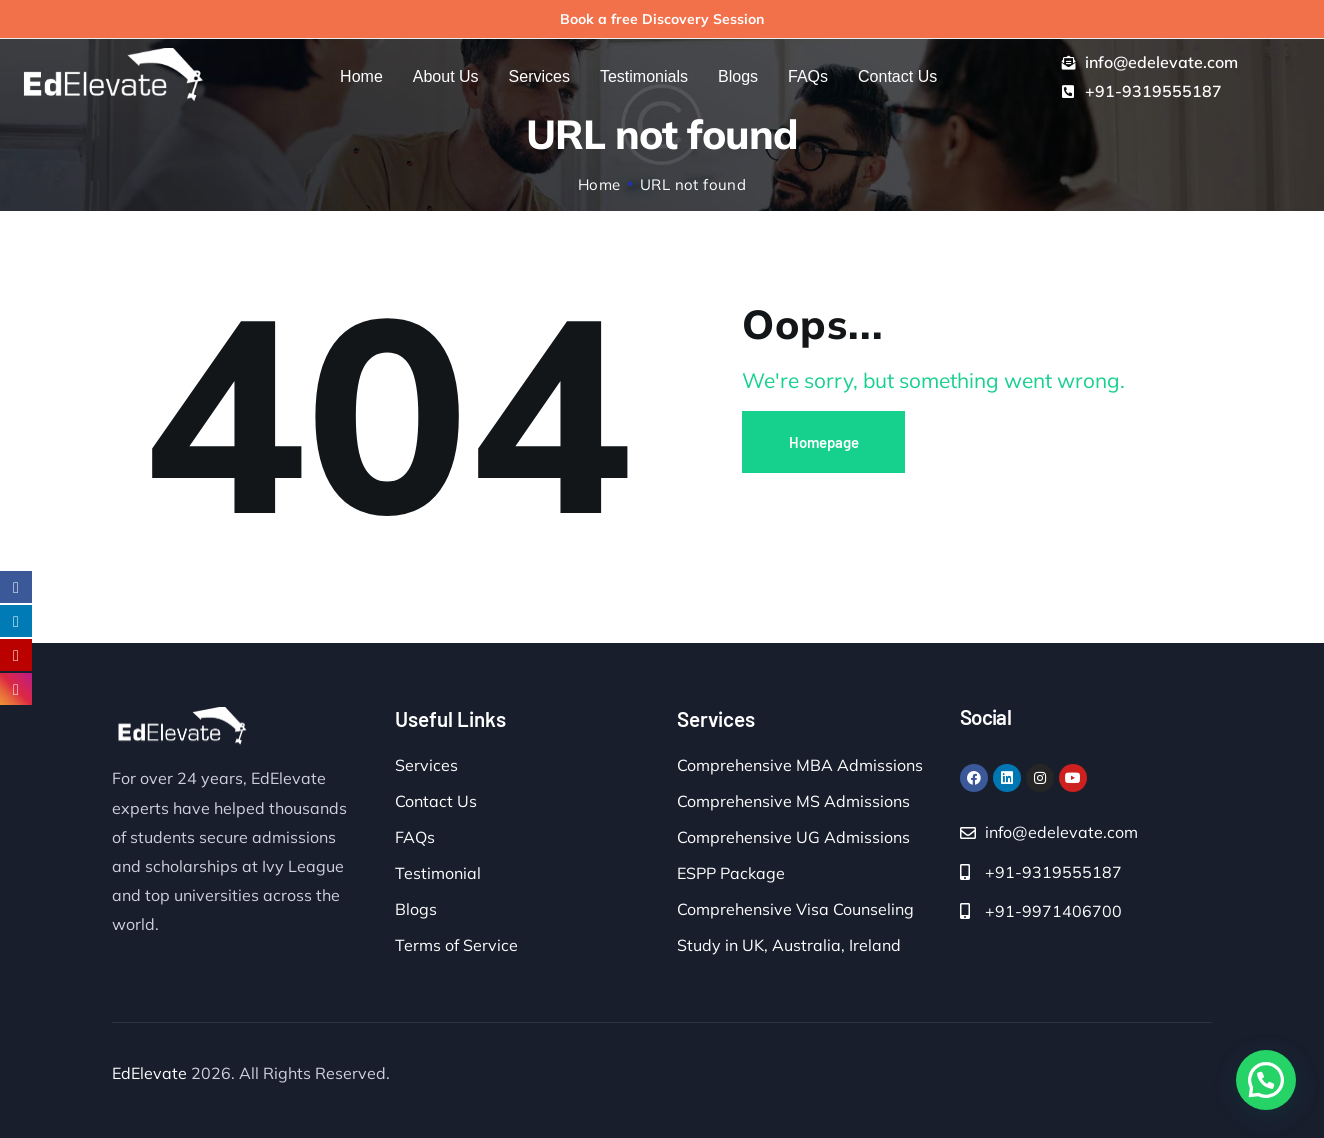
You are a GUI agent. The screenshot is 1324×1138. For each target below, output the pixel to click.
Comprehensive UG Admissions (793, 837)
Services (426, 765)
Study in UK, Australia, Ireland (789, 945)
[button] (1266, 1080)
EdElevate (149, 1073)
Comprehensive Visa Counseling (795, 909)
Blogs (416, 909)
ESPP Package (731, 873)
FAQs (415, 837)
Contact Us (436, 801)
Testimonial (438, 873)
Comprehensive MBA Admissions (800, 765)
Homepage (824, 442)
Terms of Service (456, 945)
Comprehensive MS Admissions (793, 801)
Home (599, 184)
